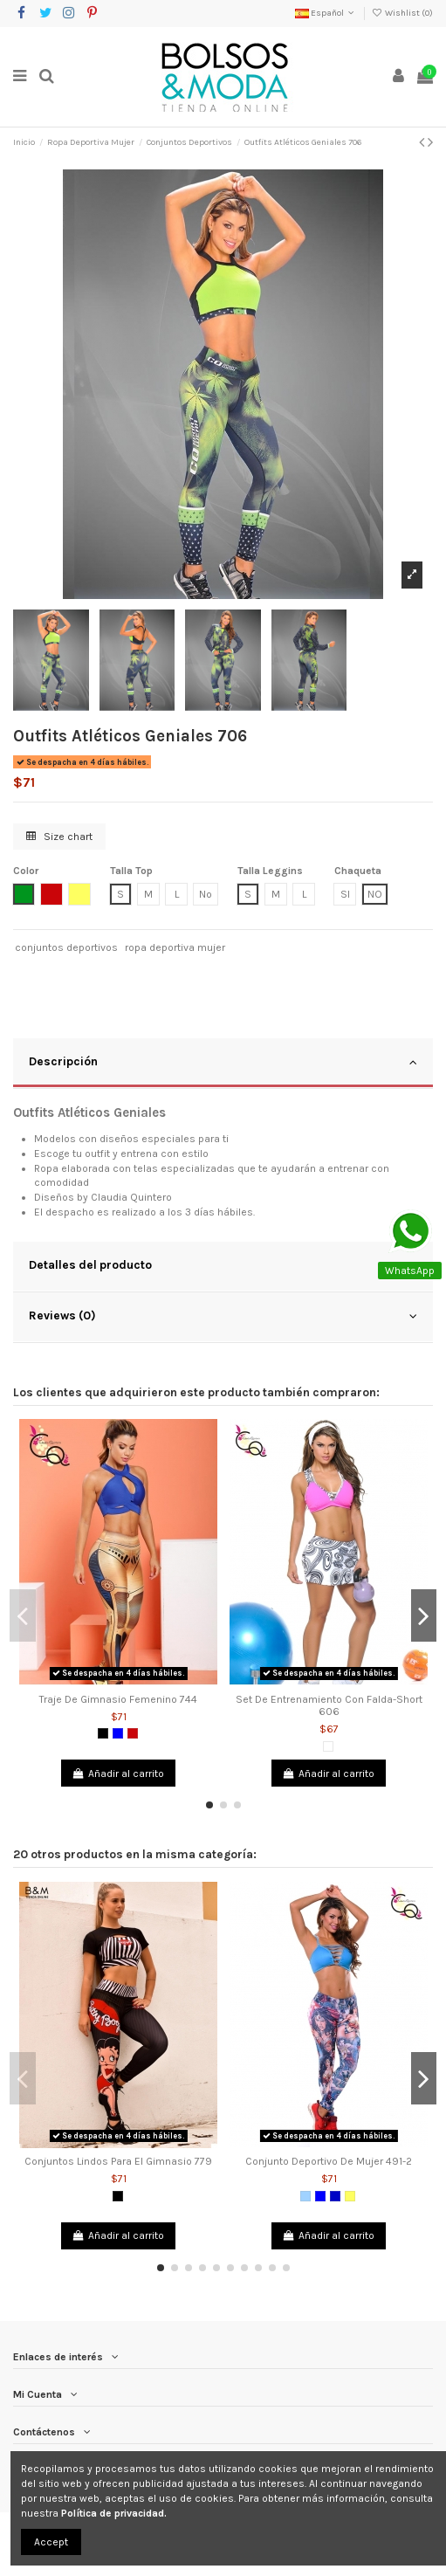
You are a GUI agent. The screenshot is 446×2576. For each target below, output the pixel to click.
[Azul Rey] (335, 2196)
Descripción (223, 1062)
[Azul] (118, 1733)
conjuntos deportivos (66, 947)
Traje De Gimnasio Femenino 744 (118, 1699)
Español (326, 13)
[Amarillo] (350, 2196)
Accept (51, 2542)
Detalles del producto (223, 1265)
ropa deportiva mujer (175, 947)
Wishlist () (402, 13)
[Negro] (103, 1733)
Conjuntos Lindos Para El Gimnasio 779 (118, 2161)
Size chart (59, 836)
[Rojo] (132, 1733)
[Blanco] (328, 1746)
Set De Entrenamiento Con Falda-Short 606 (329, 1705)
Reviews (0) (223, 1316)
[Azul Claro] (305, 2196)
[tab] (223, 1063)
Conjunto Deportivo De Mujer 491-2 (328, 2161)
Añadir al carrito (118, 1773)
